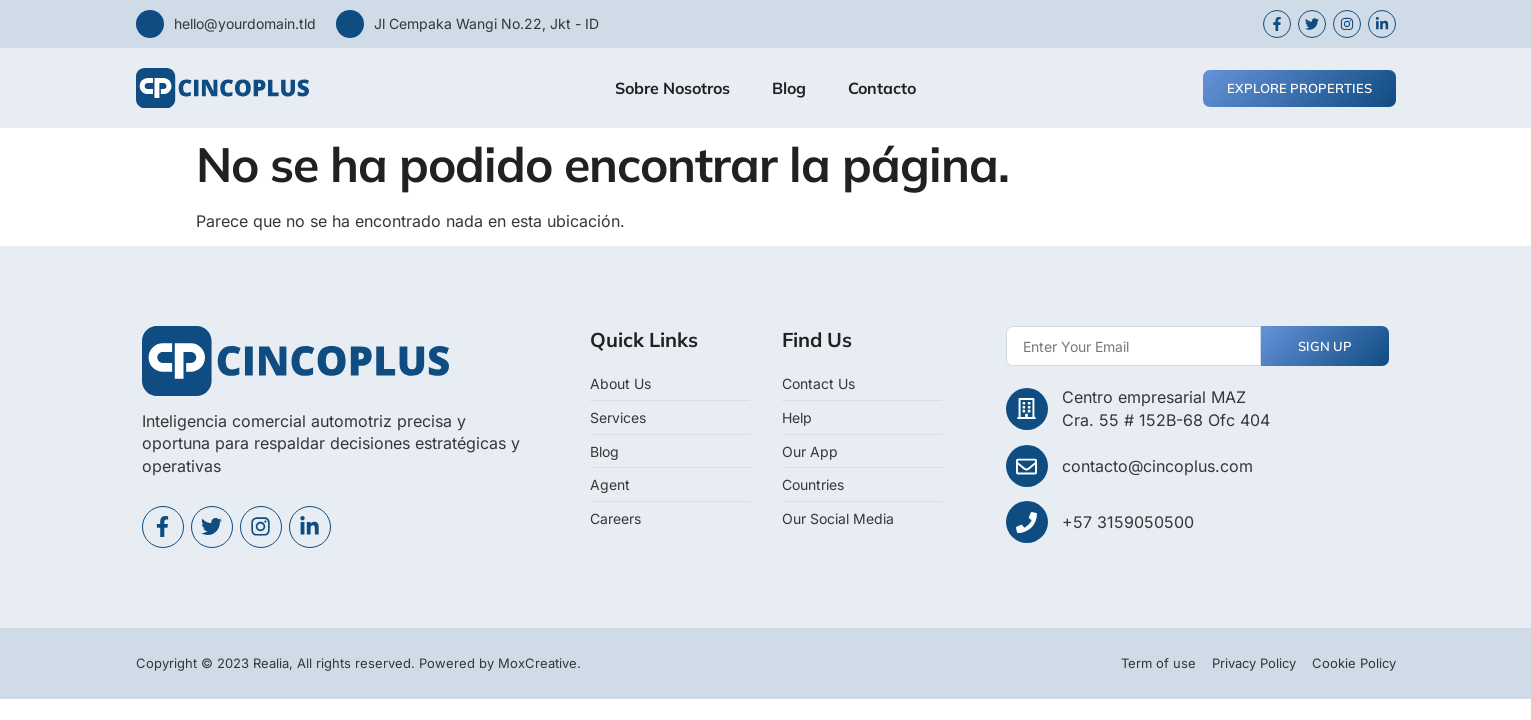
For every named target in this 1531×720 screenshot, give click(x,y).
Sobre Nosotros (672, 88)
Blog (789, 88)
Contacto (882, 88)
